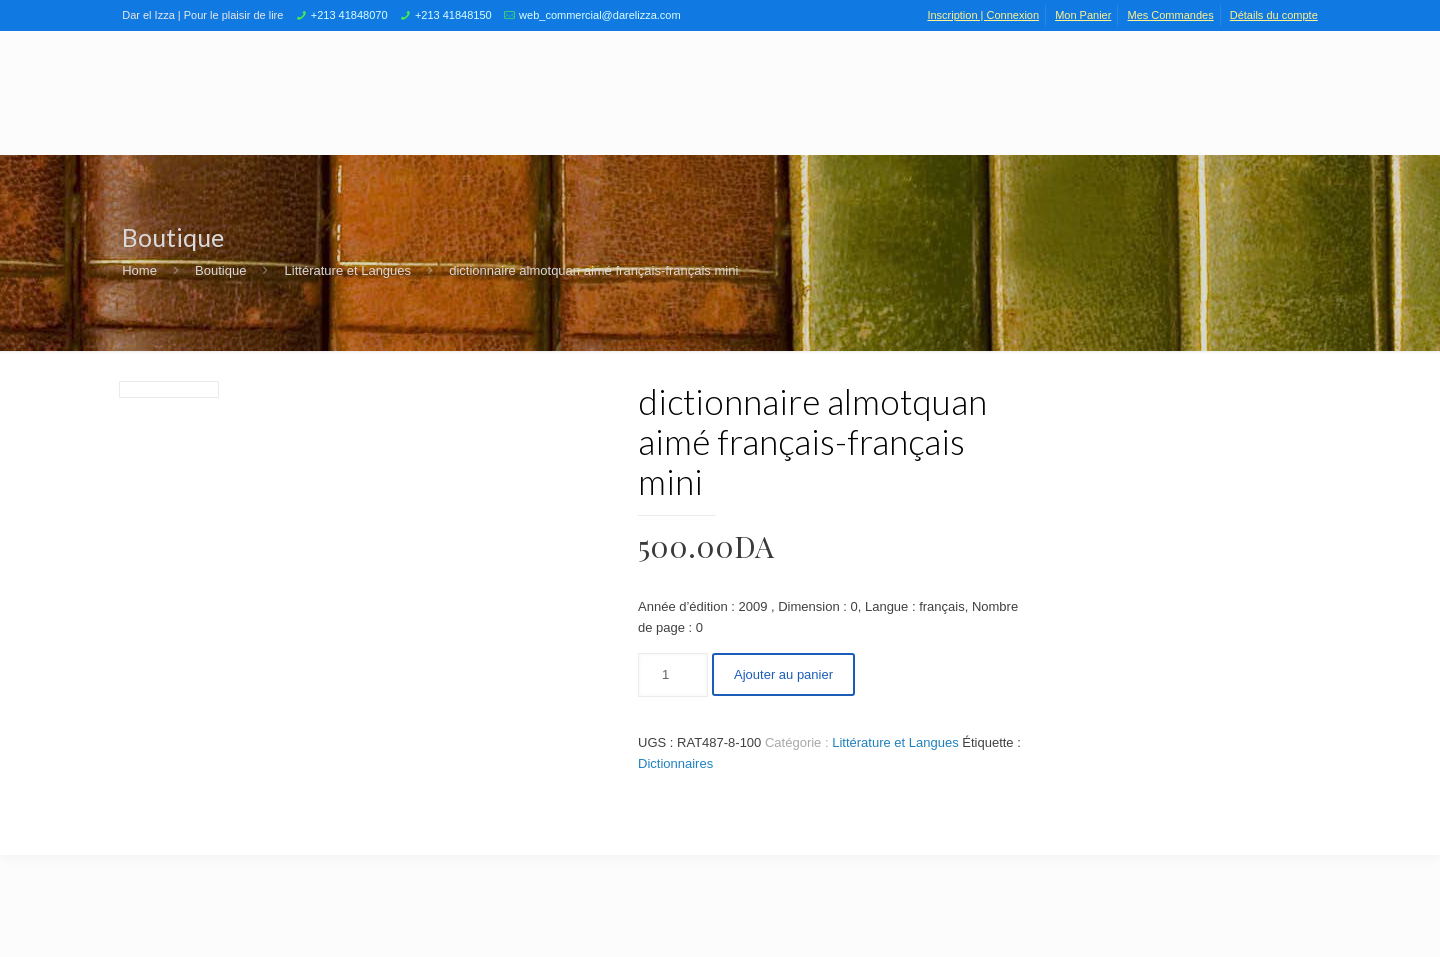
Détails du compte (1274, 15)
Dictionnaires (675, 763)
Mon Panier (1083, 15)
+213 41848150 (453, 15)
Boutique (220, 270)
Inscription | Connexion (983, 15)
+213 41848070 (349, 15)
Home (139, 270)
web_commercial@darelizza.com (600, 15)
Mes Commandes (1170, 15)
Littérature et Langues (348, 270)
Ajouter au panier (783, 674)
